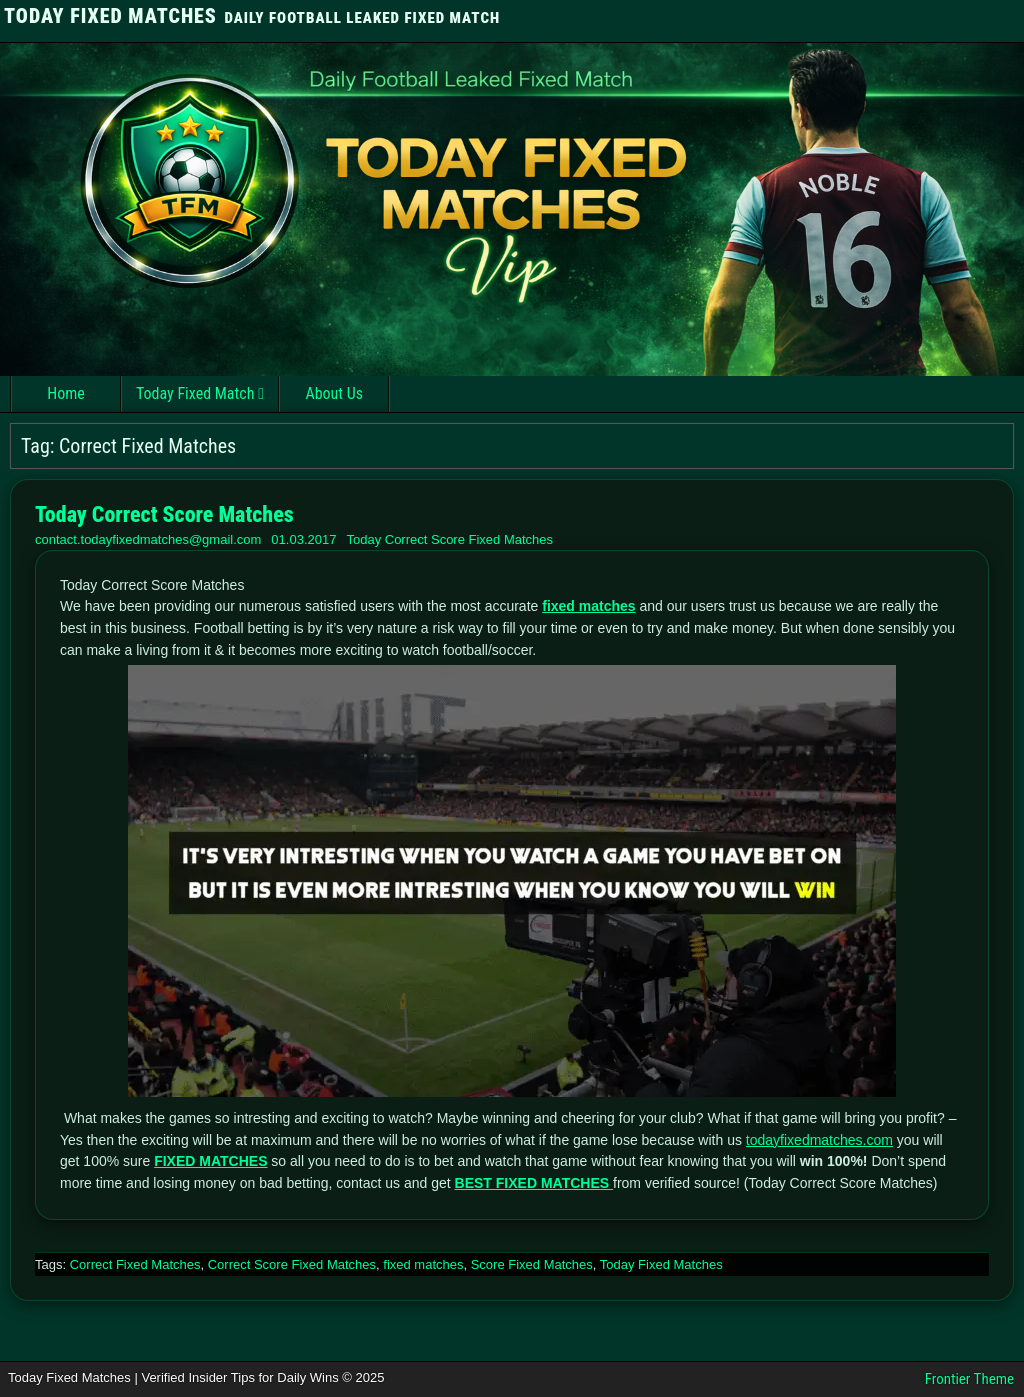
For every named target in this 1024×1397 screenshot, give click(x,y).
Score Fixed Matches (532, 1264)
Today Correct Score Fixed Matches (449, 539)
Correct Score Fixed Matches (292, 1264)
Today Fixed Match (195, 393)
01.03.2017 (303, 539)
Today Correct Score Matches (164, 514)
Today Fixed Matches (661, 1264)
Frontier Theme (969, 1379)
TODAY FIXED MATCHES (110, 16)
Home (66, 393)
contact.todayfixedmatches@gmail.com (148, 539)
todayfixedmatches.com (819, 1140)
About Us (334, 393)
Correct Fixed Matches (135, 1264)
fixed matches (423, 1264)
